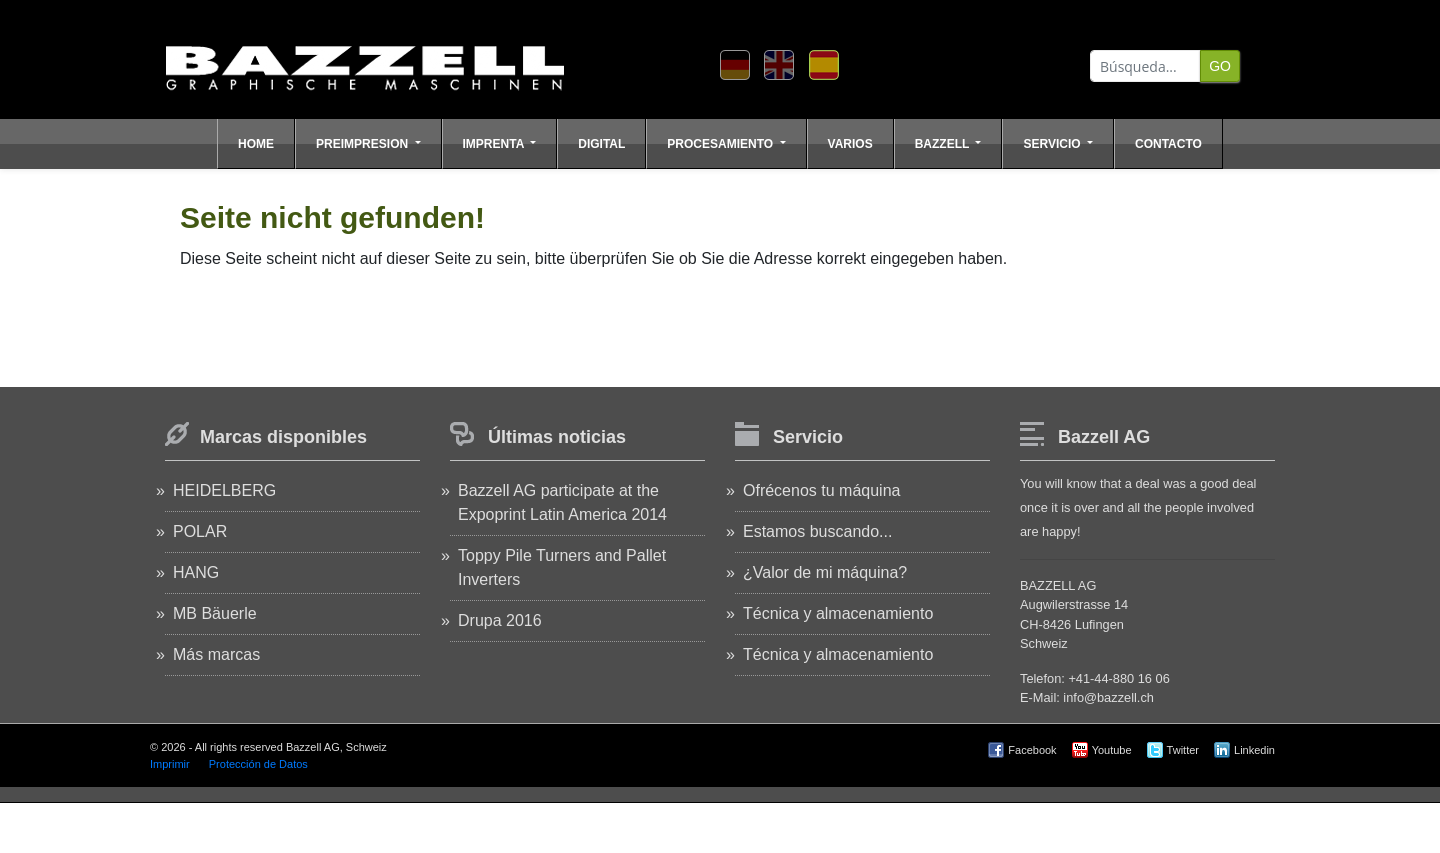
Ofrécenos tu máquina (821, 490)
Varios (850, 144)
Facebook (1032, 750)
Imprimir (170, 764)
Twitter (1183, 750)
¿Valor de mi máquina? (825, 572)
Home (256, 144)
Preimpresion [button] (363, 144)
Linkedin (1254, 750)
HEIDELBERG (224, 490)
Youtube (1112, 750)
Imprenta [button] (495, 144)
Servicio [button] (1053, 144)
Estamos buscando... (817, 531)
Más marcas (216, 654)
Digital (601, 144)
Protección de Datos (258, 764)
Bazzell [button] (944, 144)
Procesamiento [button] (721, 144)
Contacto (1168, 144)
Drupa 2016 (500, 620)
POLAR (200, 531)
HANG (196, 572)
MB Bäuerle (215, 613)
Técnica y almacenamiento (838, 613)
